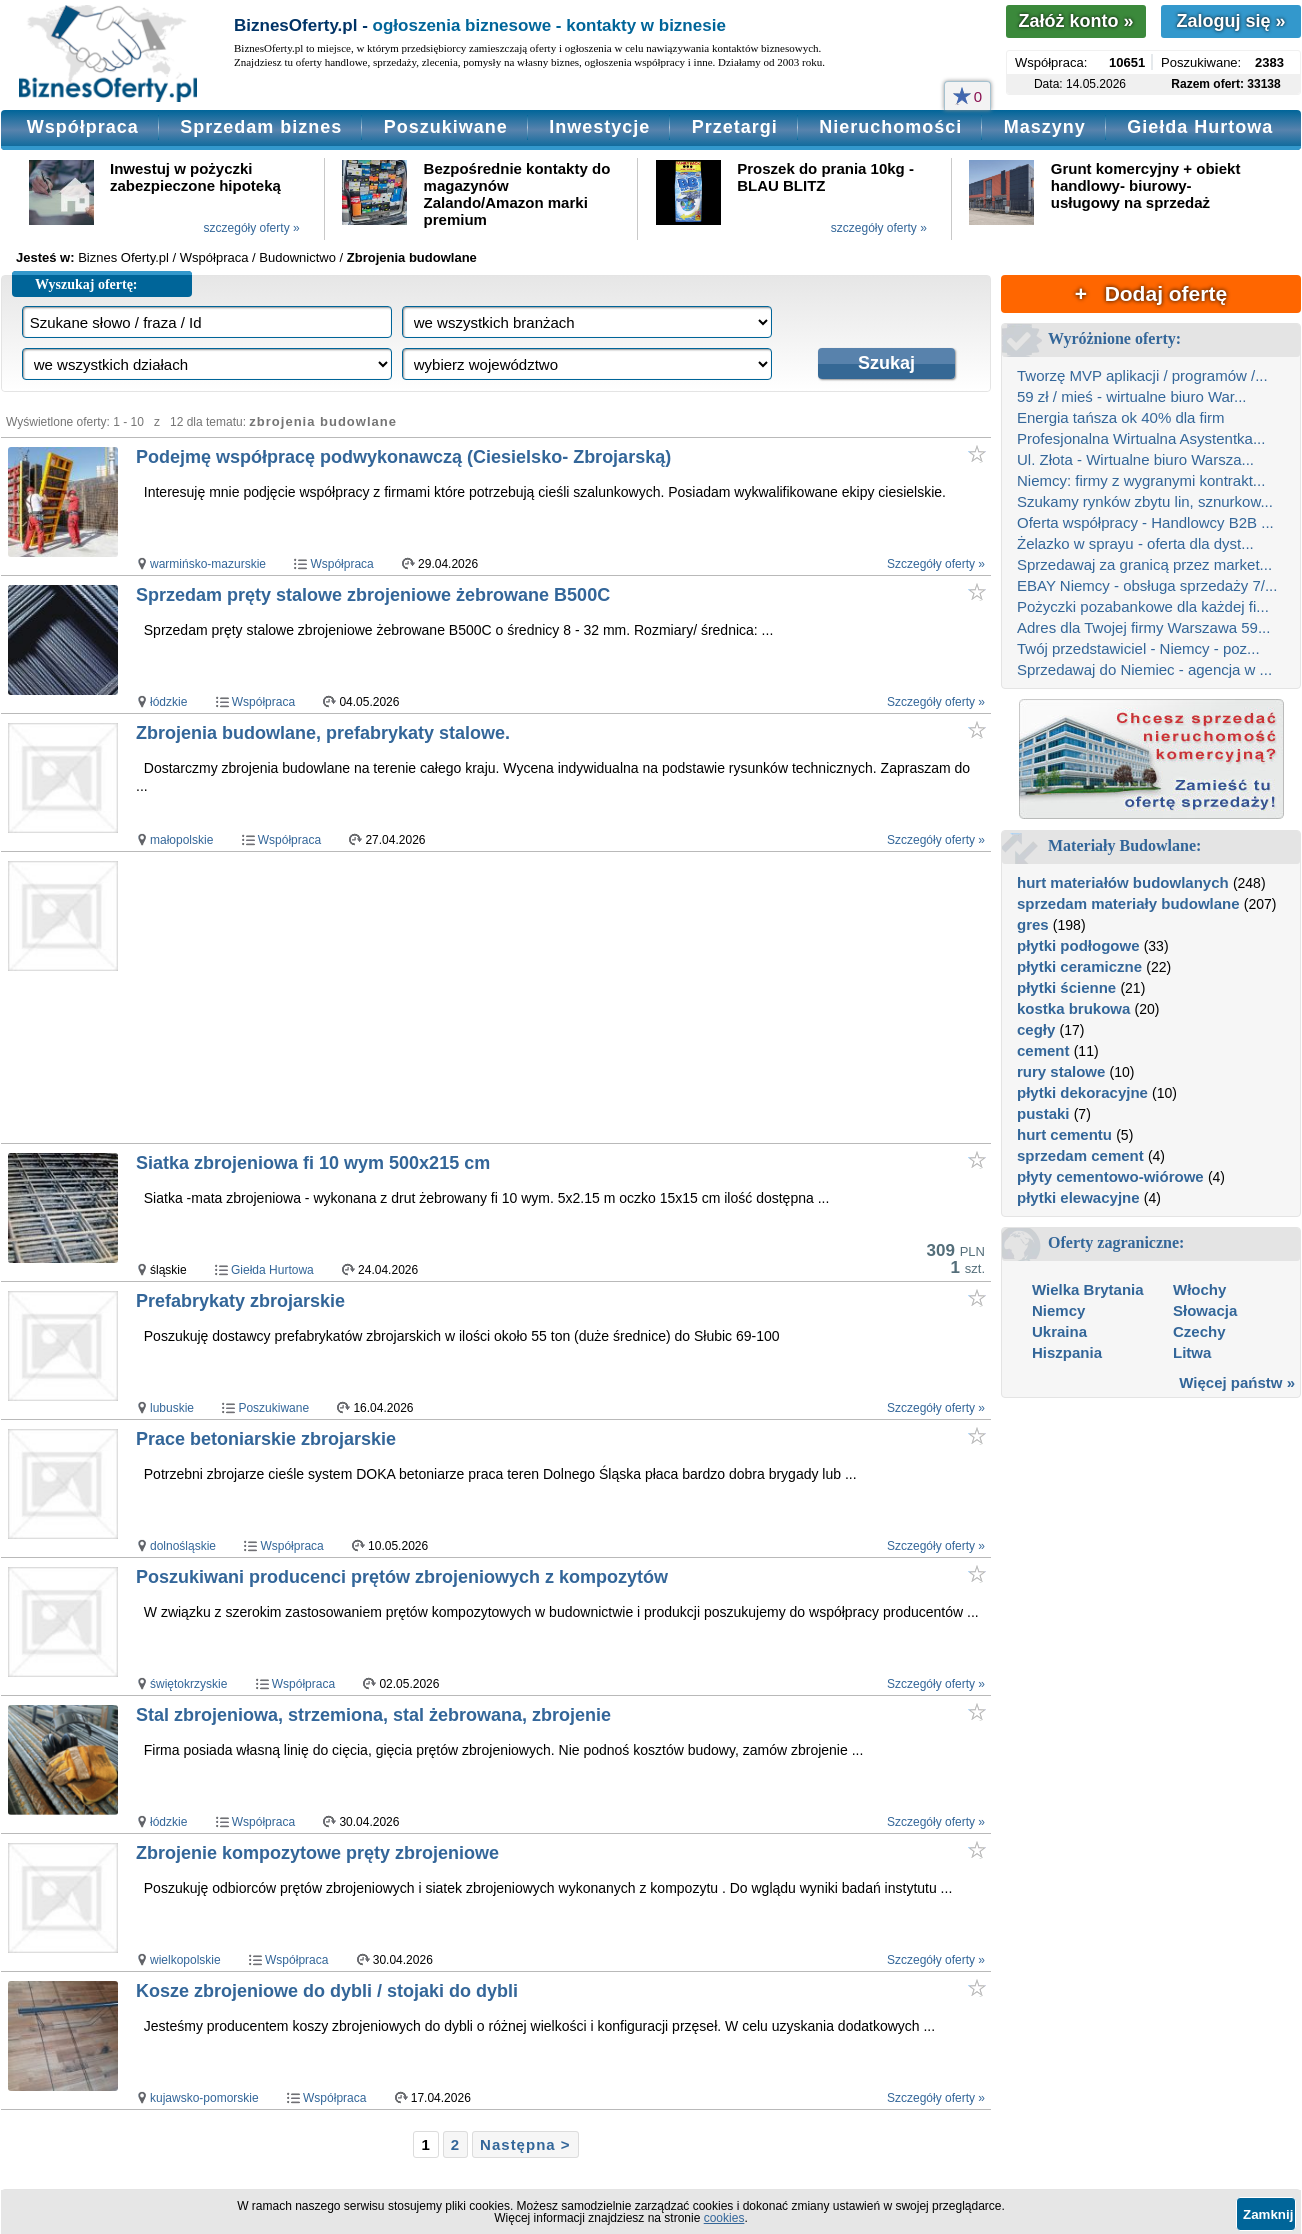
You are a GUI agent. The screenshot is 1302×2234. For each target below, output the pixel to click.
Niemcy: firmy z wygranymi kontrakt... (1141, 480)
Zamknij (1268, 2214)
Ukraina (1059, 1331)
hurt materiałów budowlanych (1123, 882)
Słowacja (1205, 1310)
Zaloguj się (1230, 21)
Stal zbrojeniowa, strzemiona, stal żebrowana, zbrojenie (373, 1715)
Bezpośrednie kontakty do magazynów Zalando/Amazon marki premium (517, 194)
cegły (1036, 1029)
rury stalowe (1061, 1071)
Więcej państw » (1237, 1382)
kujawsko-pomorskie (204, 2098)
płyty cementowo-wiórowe (1110, 1176)
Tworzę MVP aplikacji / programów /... (1142, 375)
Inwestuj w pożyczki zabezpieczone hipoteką (195, 177)
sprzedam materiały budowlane (1128, 903)
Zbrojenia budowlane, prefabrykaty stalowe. (323, 733)
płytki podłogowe (1078, 945)
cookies (724, 2218)
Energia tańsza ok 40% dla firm (1121, 417)
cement (1043, 1050)
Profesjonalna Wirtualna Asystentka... (1141, 438)
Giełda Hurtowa (1200, 127)
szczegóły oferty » (252, 228)
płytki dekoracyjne (1082, 1092)
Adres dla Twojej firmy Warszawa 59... (1143, 627)
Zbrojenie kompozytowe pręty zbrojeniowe (317, 1853)
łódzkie (168, 702)
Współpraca (83, 127)
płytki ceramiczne (1079, 966)
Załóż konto (1075, 21)
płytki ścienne (1066, 987)
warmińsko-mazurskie (208, 564)
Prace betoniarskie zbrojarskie (266, 1439)
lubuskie (172, 1408)
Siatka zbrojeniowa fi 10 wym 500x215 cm (313, 1163)
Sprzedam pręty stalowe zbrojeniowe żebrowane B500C (373, 595)
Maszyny (1045, 127)
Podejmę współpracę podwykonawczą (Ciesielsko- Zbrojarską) (403, 457)
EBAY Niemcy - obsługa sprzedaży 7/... (1147, 585)
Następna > (525, 2144)
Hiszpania (1067, 1352)
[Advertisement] (519, 997)
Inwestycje (599, 127)
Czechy (1199, 1331)
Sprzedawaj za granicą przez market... (1144, 564)
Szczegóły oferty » (936, 564)
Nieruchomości (890, 127)
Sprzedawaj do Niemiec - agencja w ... (1144, 669)
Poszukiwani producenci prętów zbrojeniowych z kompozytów (402, 1577)
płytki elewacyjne (1078, 1197)
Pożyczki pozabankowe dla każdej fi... (1143, 606)
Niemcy (1058, 1310)
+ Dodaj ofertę (1151, 293)
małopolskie (181, 840)
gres (1033, 924)
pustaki (1043, 1113)
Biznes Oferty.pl (123, 257)
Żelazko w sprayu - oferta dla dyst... (1135, 543)
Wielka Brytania (1088, 1289)
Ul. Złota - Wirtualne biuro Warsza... (1135, 459)
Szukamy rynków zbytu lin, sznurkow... (1145, 501)
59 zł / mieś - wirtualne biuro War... (1132, 396)
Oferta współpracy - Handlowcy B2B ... (1145, 522)
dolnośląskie (183, 1546)
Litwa (1192, 1352)
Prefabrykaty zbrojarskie (240, 1301)
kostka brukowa (1073, 1008)
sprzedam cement (1080, 1155)
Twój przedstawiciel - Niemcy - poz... (1138, 648)
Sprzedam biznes (261, 127)
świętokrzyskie (188, 1684)
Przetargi (735, 127)
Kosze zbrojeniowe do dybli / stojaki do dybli (327, 1991)
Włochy (1199, 1289)
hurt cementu (1064, 1134)
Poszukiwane (446, 127)
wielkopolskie (185, 1960)
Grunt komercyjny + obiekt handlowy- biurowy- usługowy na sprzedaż (1146, 185)
